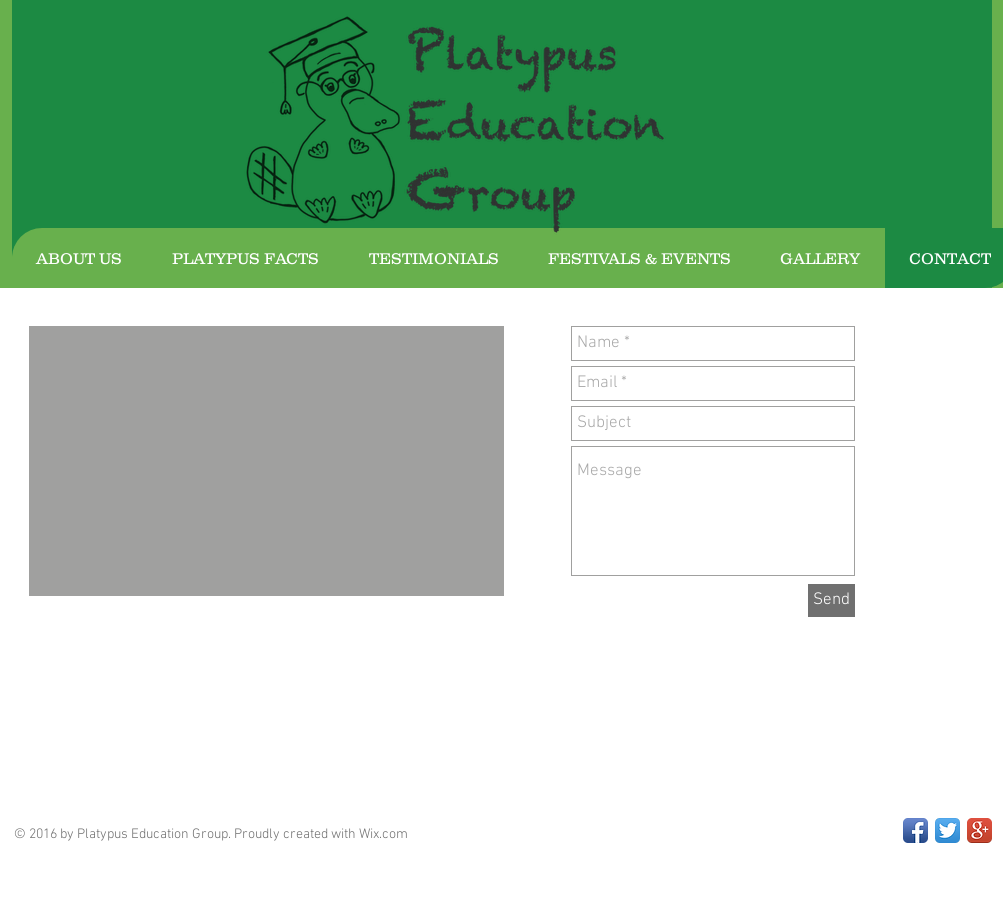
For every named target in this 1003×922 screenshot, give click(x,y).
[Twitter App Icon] (947, 830)
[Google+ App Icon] (979, 830)
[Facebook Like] (153, 722)
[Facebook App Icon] (915, 830)
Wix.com (383, 834)
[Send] (831, 600)
